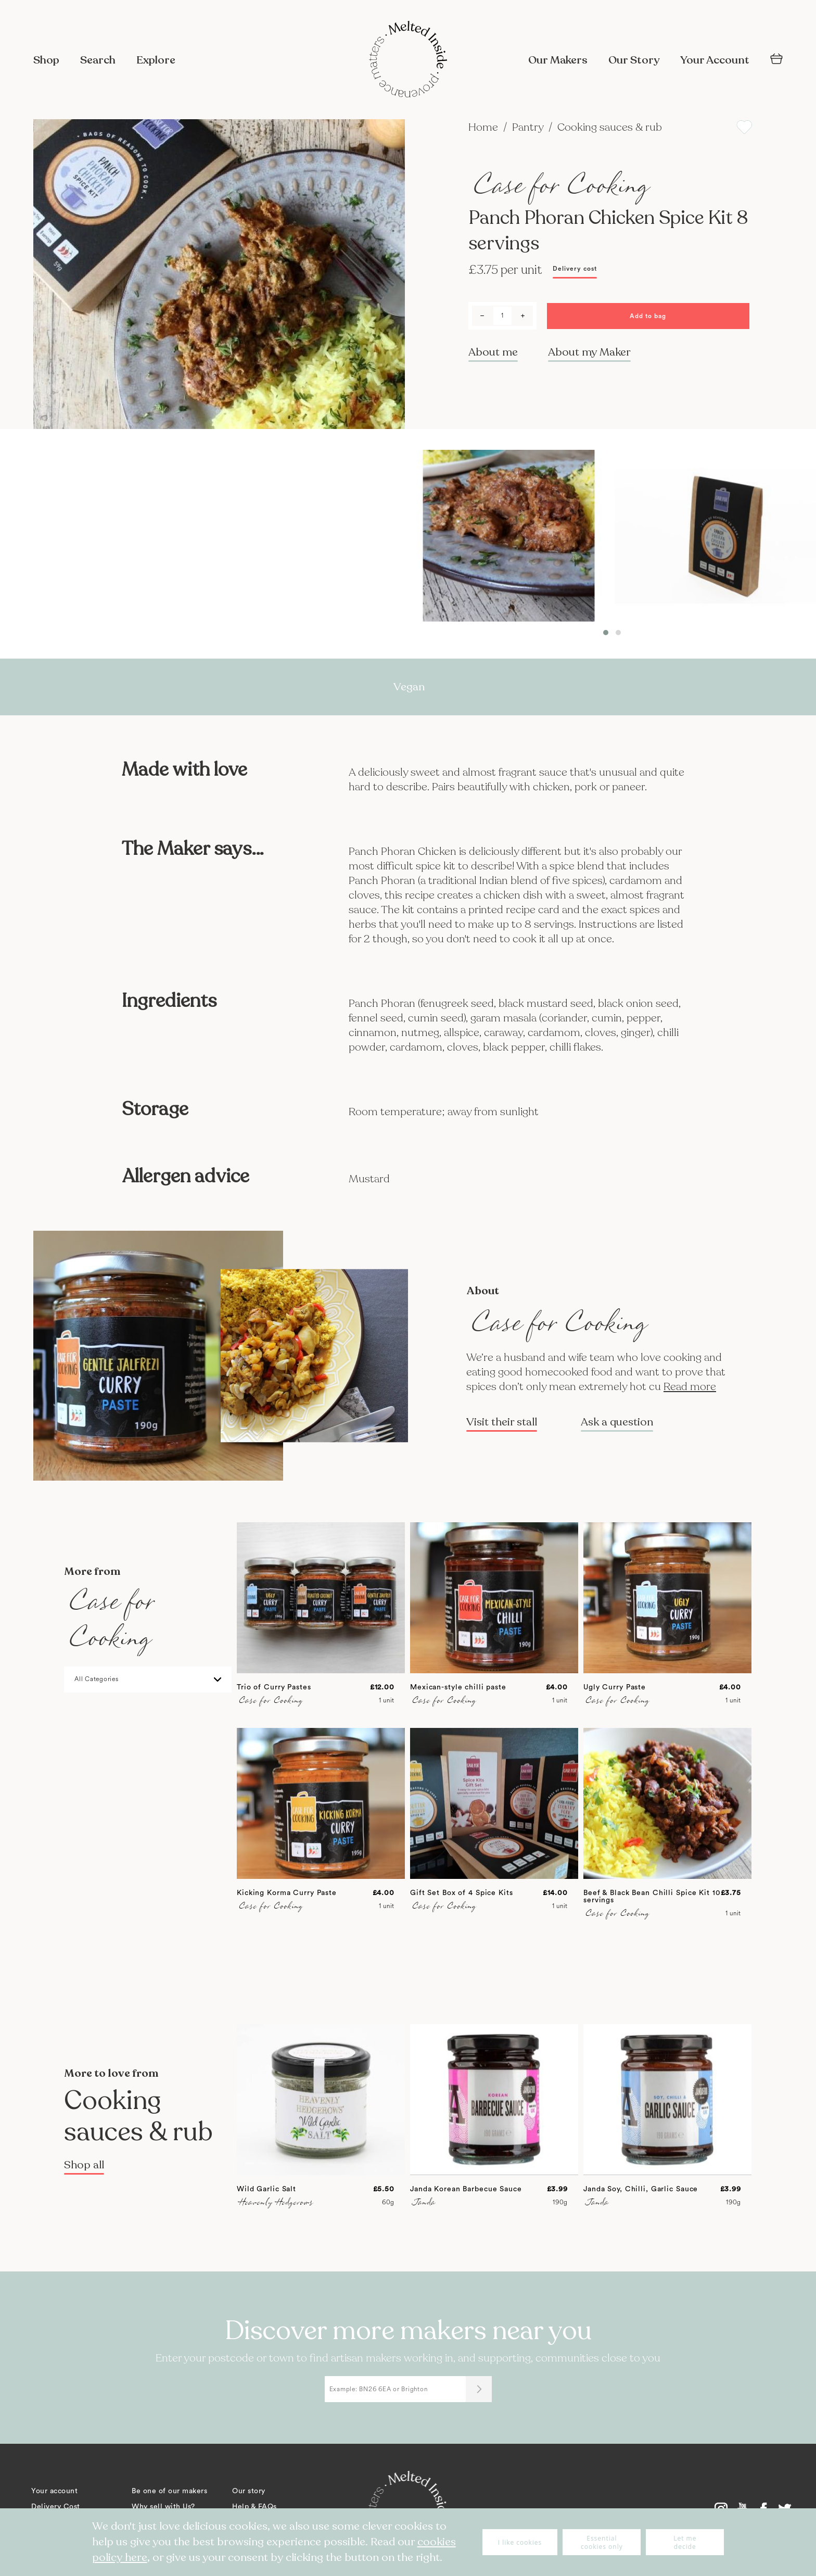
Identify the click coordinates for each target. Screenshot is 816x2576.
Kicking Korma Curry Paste (287, 1893)
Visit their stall (501, 1422)
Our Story (633, 60)
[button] (606, 632)
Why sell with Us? (163, 2506)
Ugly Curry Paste (614, 1687)
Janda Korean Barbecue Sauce (466, 2189)
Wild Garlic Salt (266, 2189)
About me (493, 352)
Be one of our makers (169, 2491)
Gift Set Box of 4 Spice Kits (461, 1893)
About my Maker (589, 352)
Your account (54, 2491)
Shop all (84, 2165)
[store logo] (408, 60)
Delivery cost (575, 269)
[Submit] (479, 2389)
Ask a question (617, 1422)
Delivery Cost (55, 2506)
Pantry (529, 127)
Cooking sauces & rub (609, 127)
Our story (248, 2491)
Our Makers (558, 60)
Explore (155, 60)
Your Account (714, 60)
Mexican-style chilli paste (458, 1687)
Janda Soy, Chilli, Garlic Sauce (640, 2189)
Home (484, 127)
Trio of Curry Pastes (274, 1687)
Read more (690, 1386)
